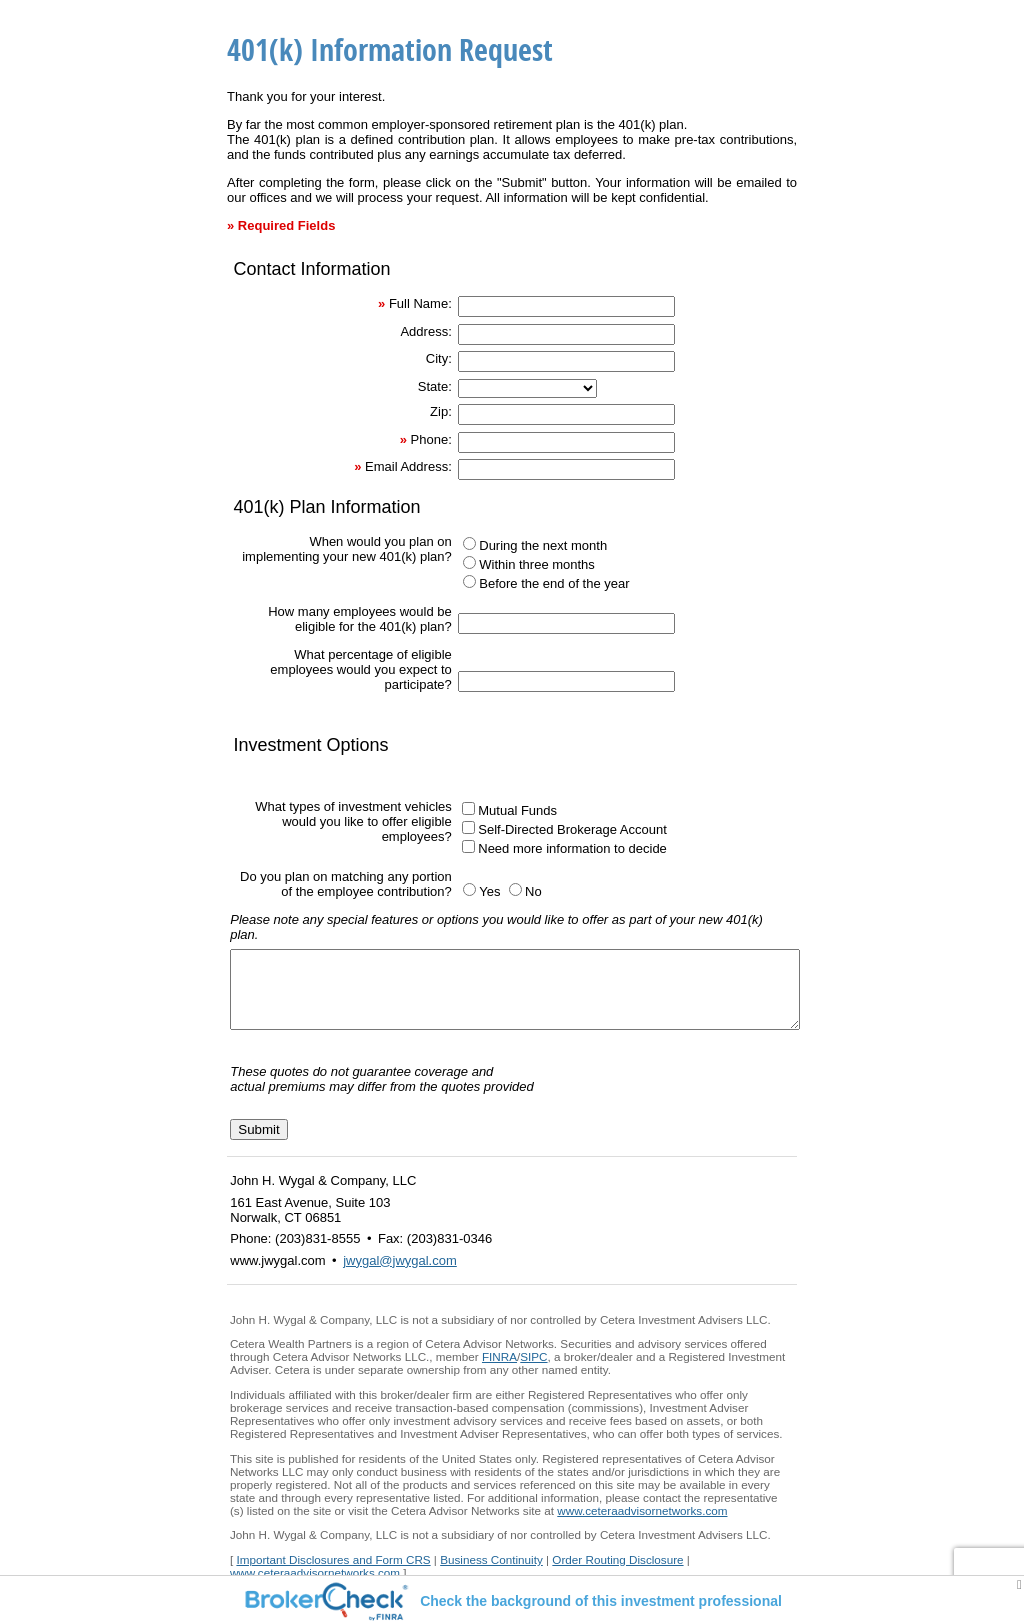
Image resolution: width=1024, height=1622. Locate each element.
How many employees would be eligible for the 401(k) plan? (360, 619)
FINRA (499, 1371)
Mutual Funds (517, 810)
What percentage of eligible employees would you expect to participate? (360, 669)
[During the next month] (469, 543)
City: (439, 358)
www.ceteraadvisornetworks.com (642, 1525)
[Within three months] (469, 562)
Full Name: (420, 303)
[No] (515, 889)
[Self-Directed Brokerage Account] (468, 827)
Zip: (441, 411)
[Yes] (469, 889)
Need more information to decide (572, 848)
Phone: (431, 439)
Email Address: (408, 466)
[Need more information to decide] (468, 846)
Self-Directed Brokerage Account (572, 829)
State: (435, 386)
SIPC (533, 1371)
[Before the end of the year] (469, 581)
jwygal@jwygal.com (400, 1275)
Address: (425, 331)
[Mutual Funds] (468, 808)
